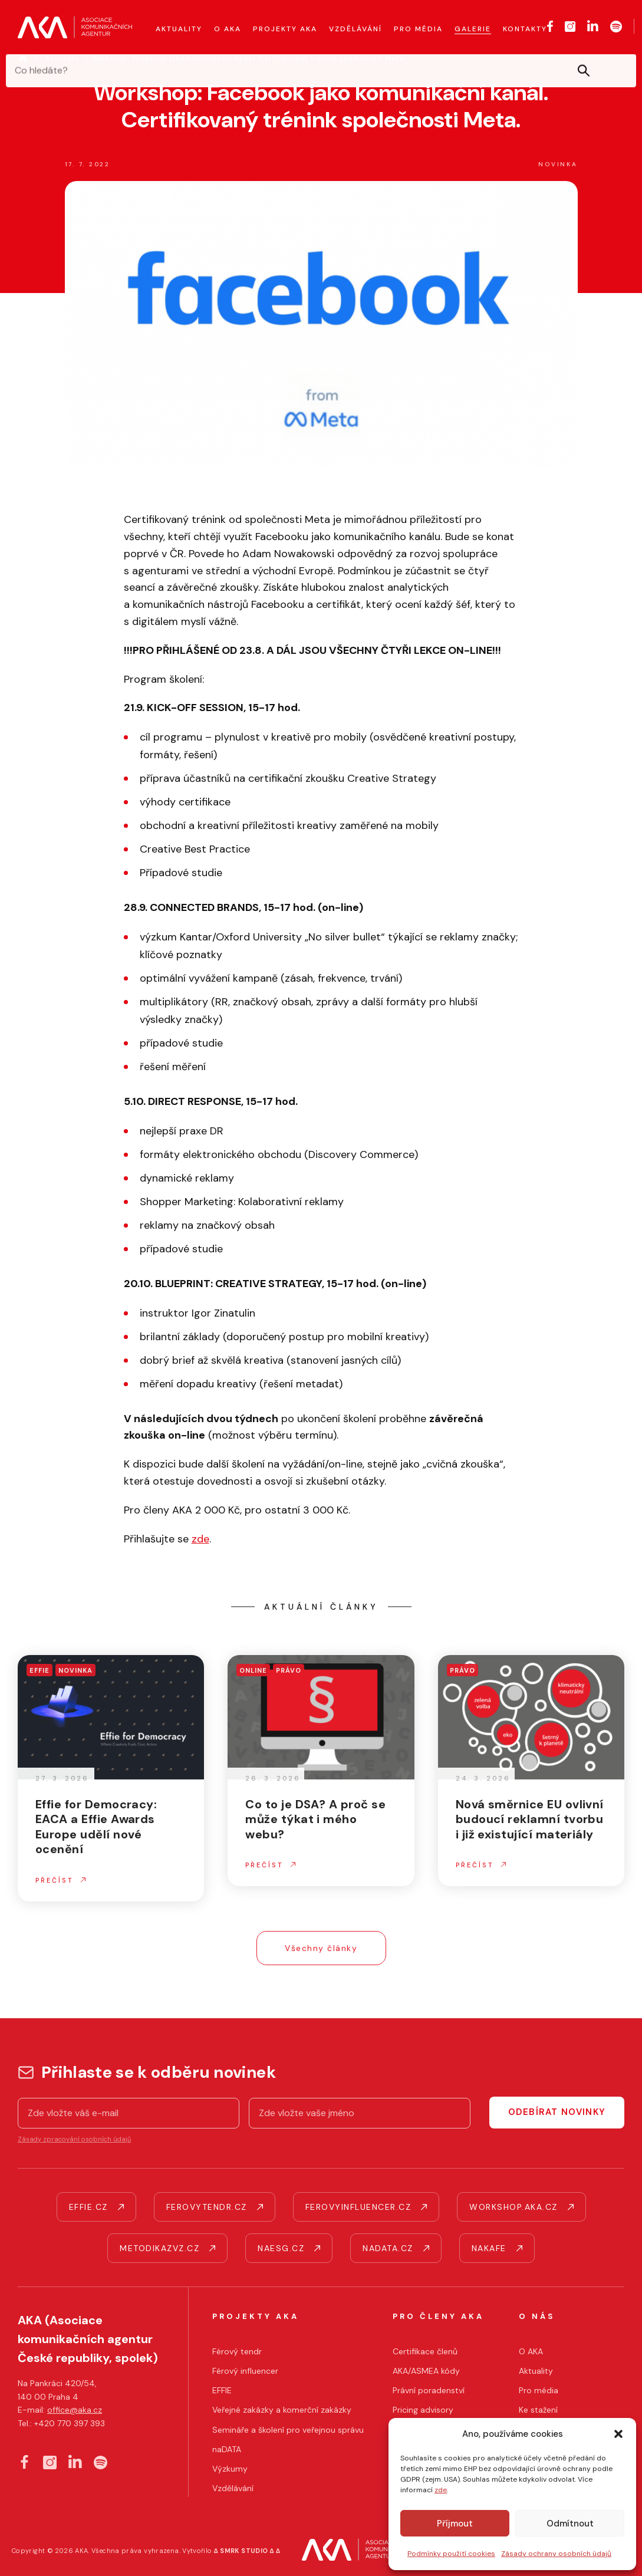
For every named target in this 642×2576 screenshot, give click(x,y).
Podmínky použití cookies (451, 2553)
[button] (618, 2434)
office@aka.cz (74, 2409)
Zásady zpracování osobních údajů (74, 2139)
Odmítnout (570, 2523)
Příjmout (455, 2523)
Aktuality (62, 58)
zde (440, 2490)
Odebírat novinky (556, 2112)
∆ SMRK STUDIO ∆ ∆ (247, 2551)
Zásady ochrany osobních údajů (556, 2553)
